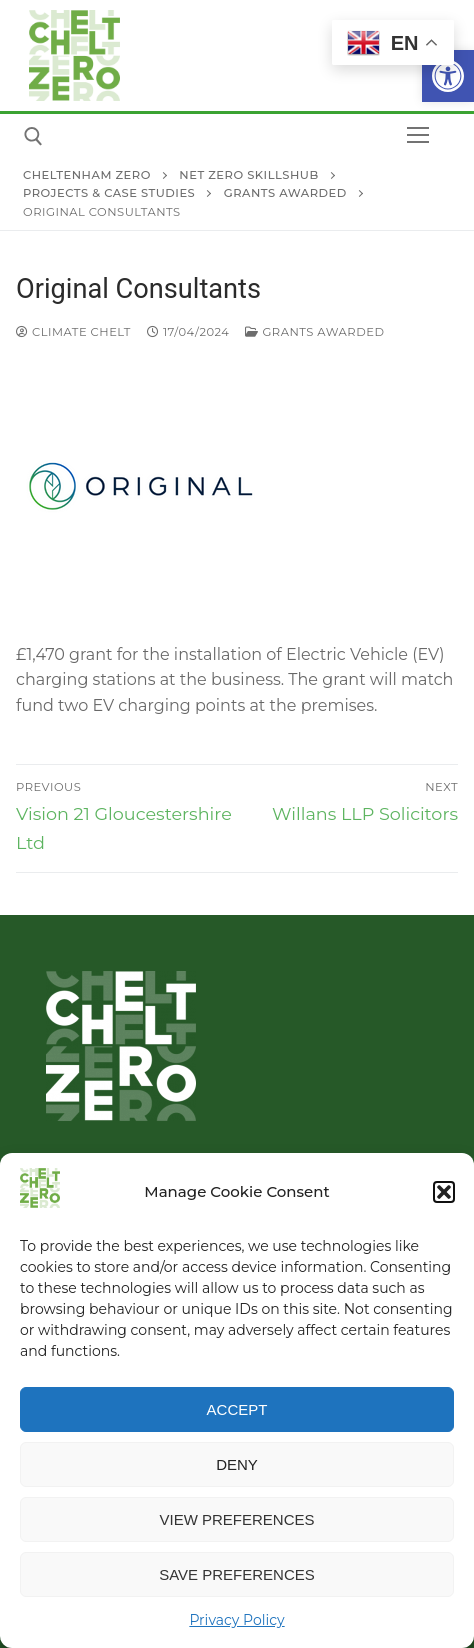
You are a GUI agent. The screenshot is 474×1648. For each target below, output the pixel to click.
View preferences (236, 1519)
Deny (237, 1464)
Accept (237, 1409)
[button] (444, 1192)
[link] (448, 76)
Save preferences (237, 1574)
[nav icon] (418, 136)
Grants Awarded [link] (314, 332)
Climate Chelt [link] (73, 332)
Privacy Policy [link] (236, 1620)
